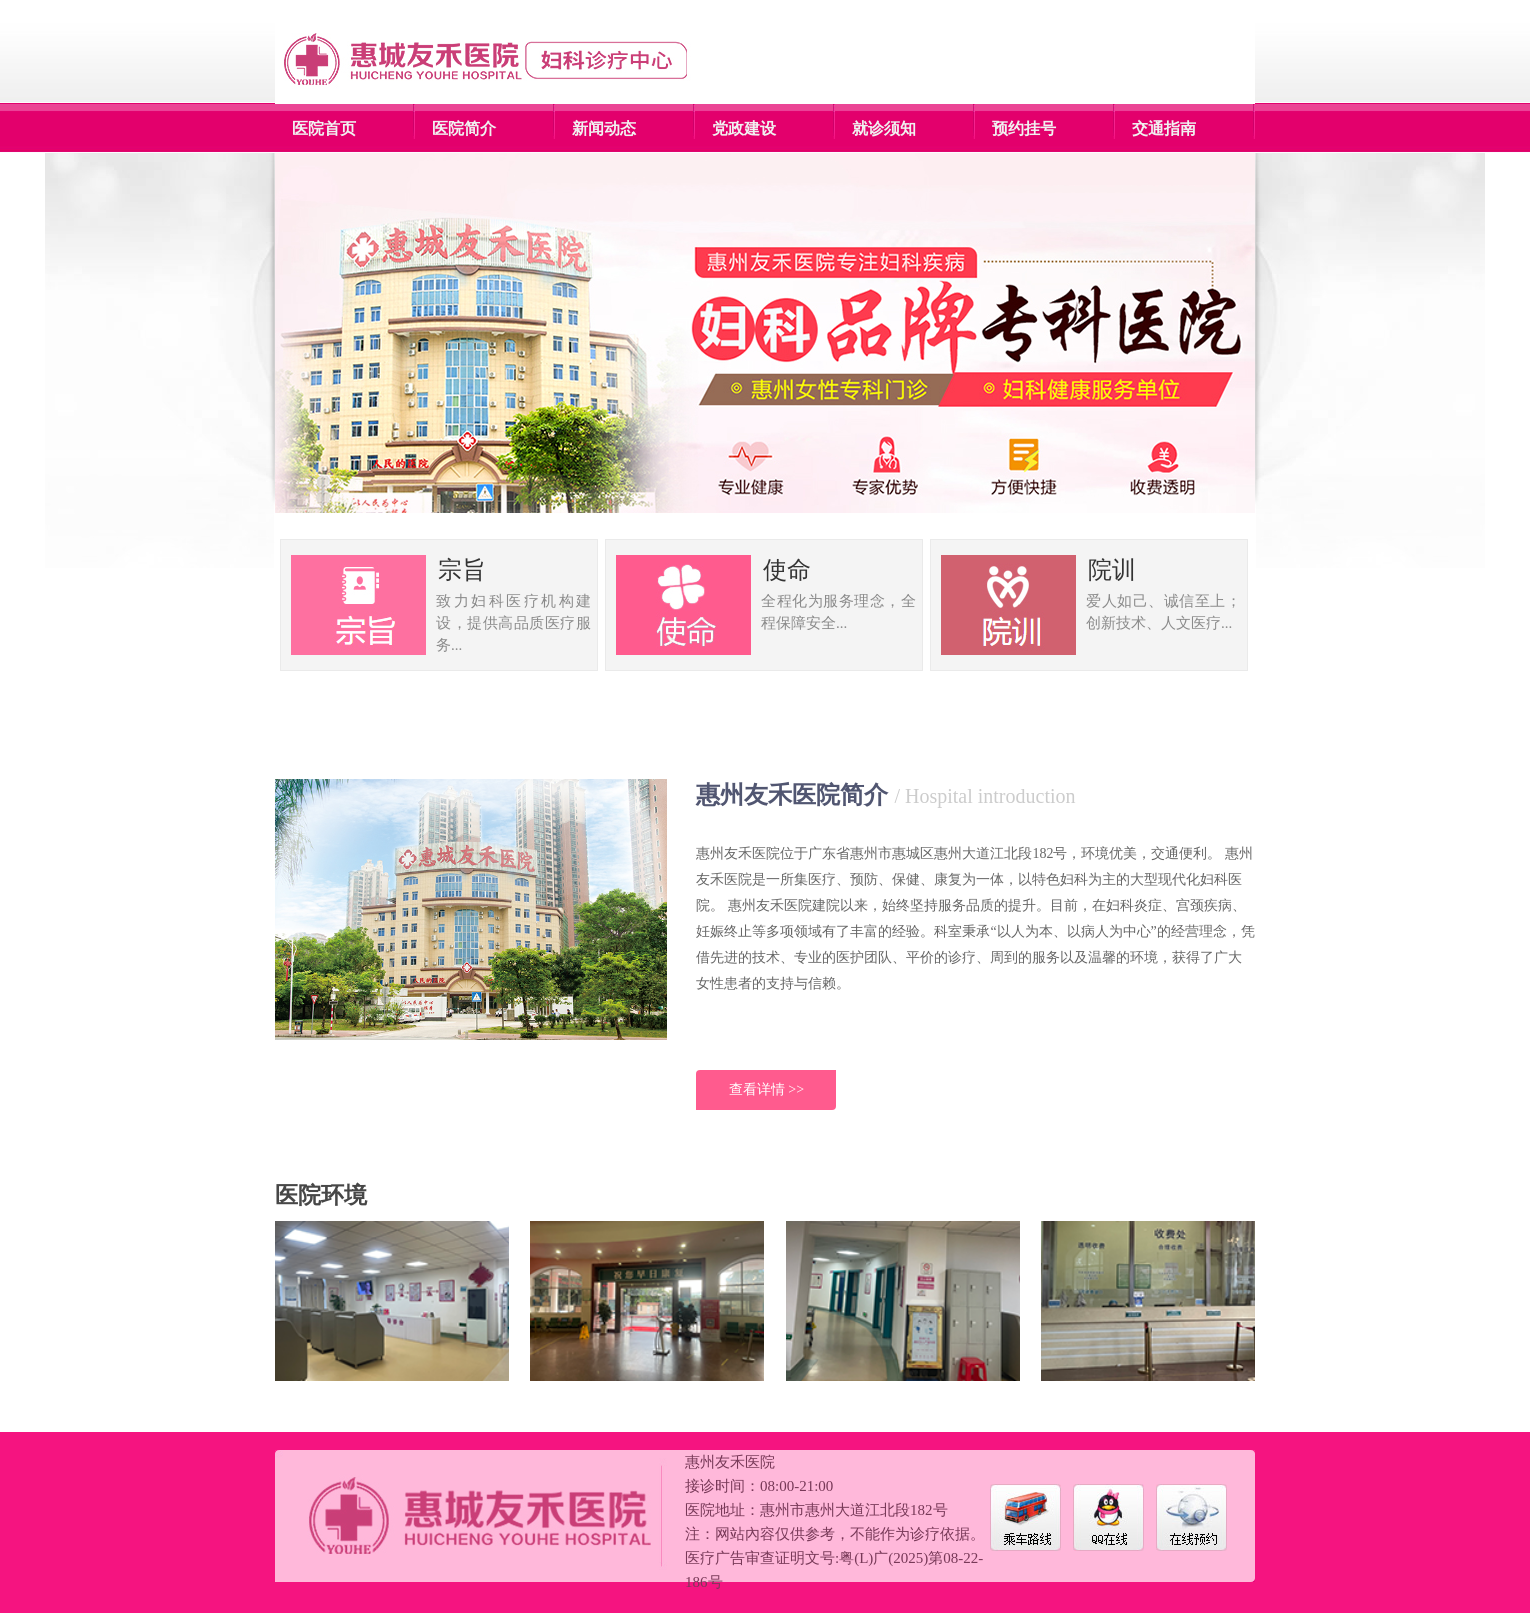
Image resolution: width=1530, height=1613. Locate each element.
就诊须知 (884, 128)
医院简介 (464, 128)
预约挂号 (1024, 128)
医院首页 (324, 128)
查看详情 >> (766, 1089)
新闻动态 (604, 128)
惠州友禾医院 (730, 1462)
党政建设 (744, 128)
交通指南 (1164, 128)
